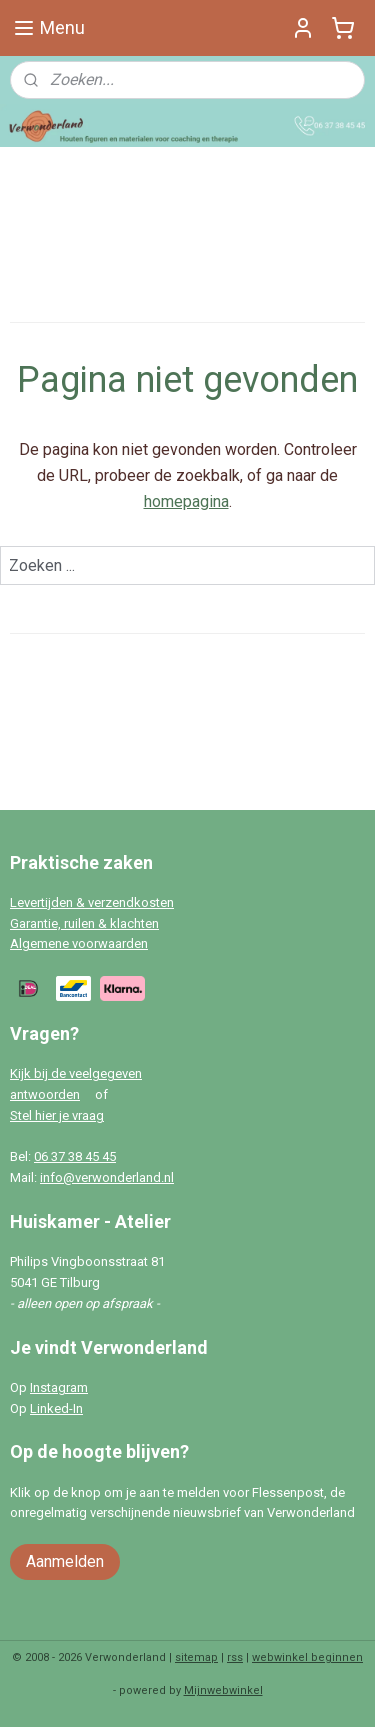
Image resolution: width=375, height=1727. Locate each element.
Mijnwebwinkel (223, 1690)
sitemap (196, 1657)
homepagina (186, 501)
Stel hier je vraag (57, 1115)
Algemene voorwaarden (79, 943)
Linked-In (56, 1408)
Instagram (59, 1387)
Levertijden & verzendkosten (92, 902)
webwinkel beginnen (307, 1657)
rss (235, 1657)
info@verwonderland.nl (107, 1177)
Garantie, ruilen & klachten (84, 923)
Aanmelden (65, 1561)
